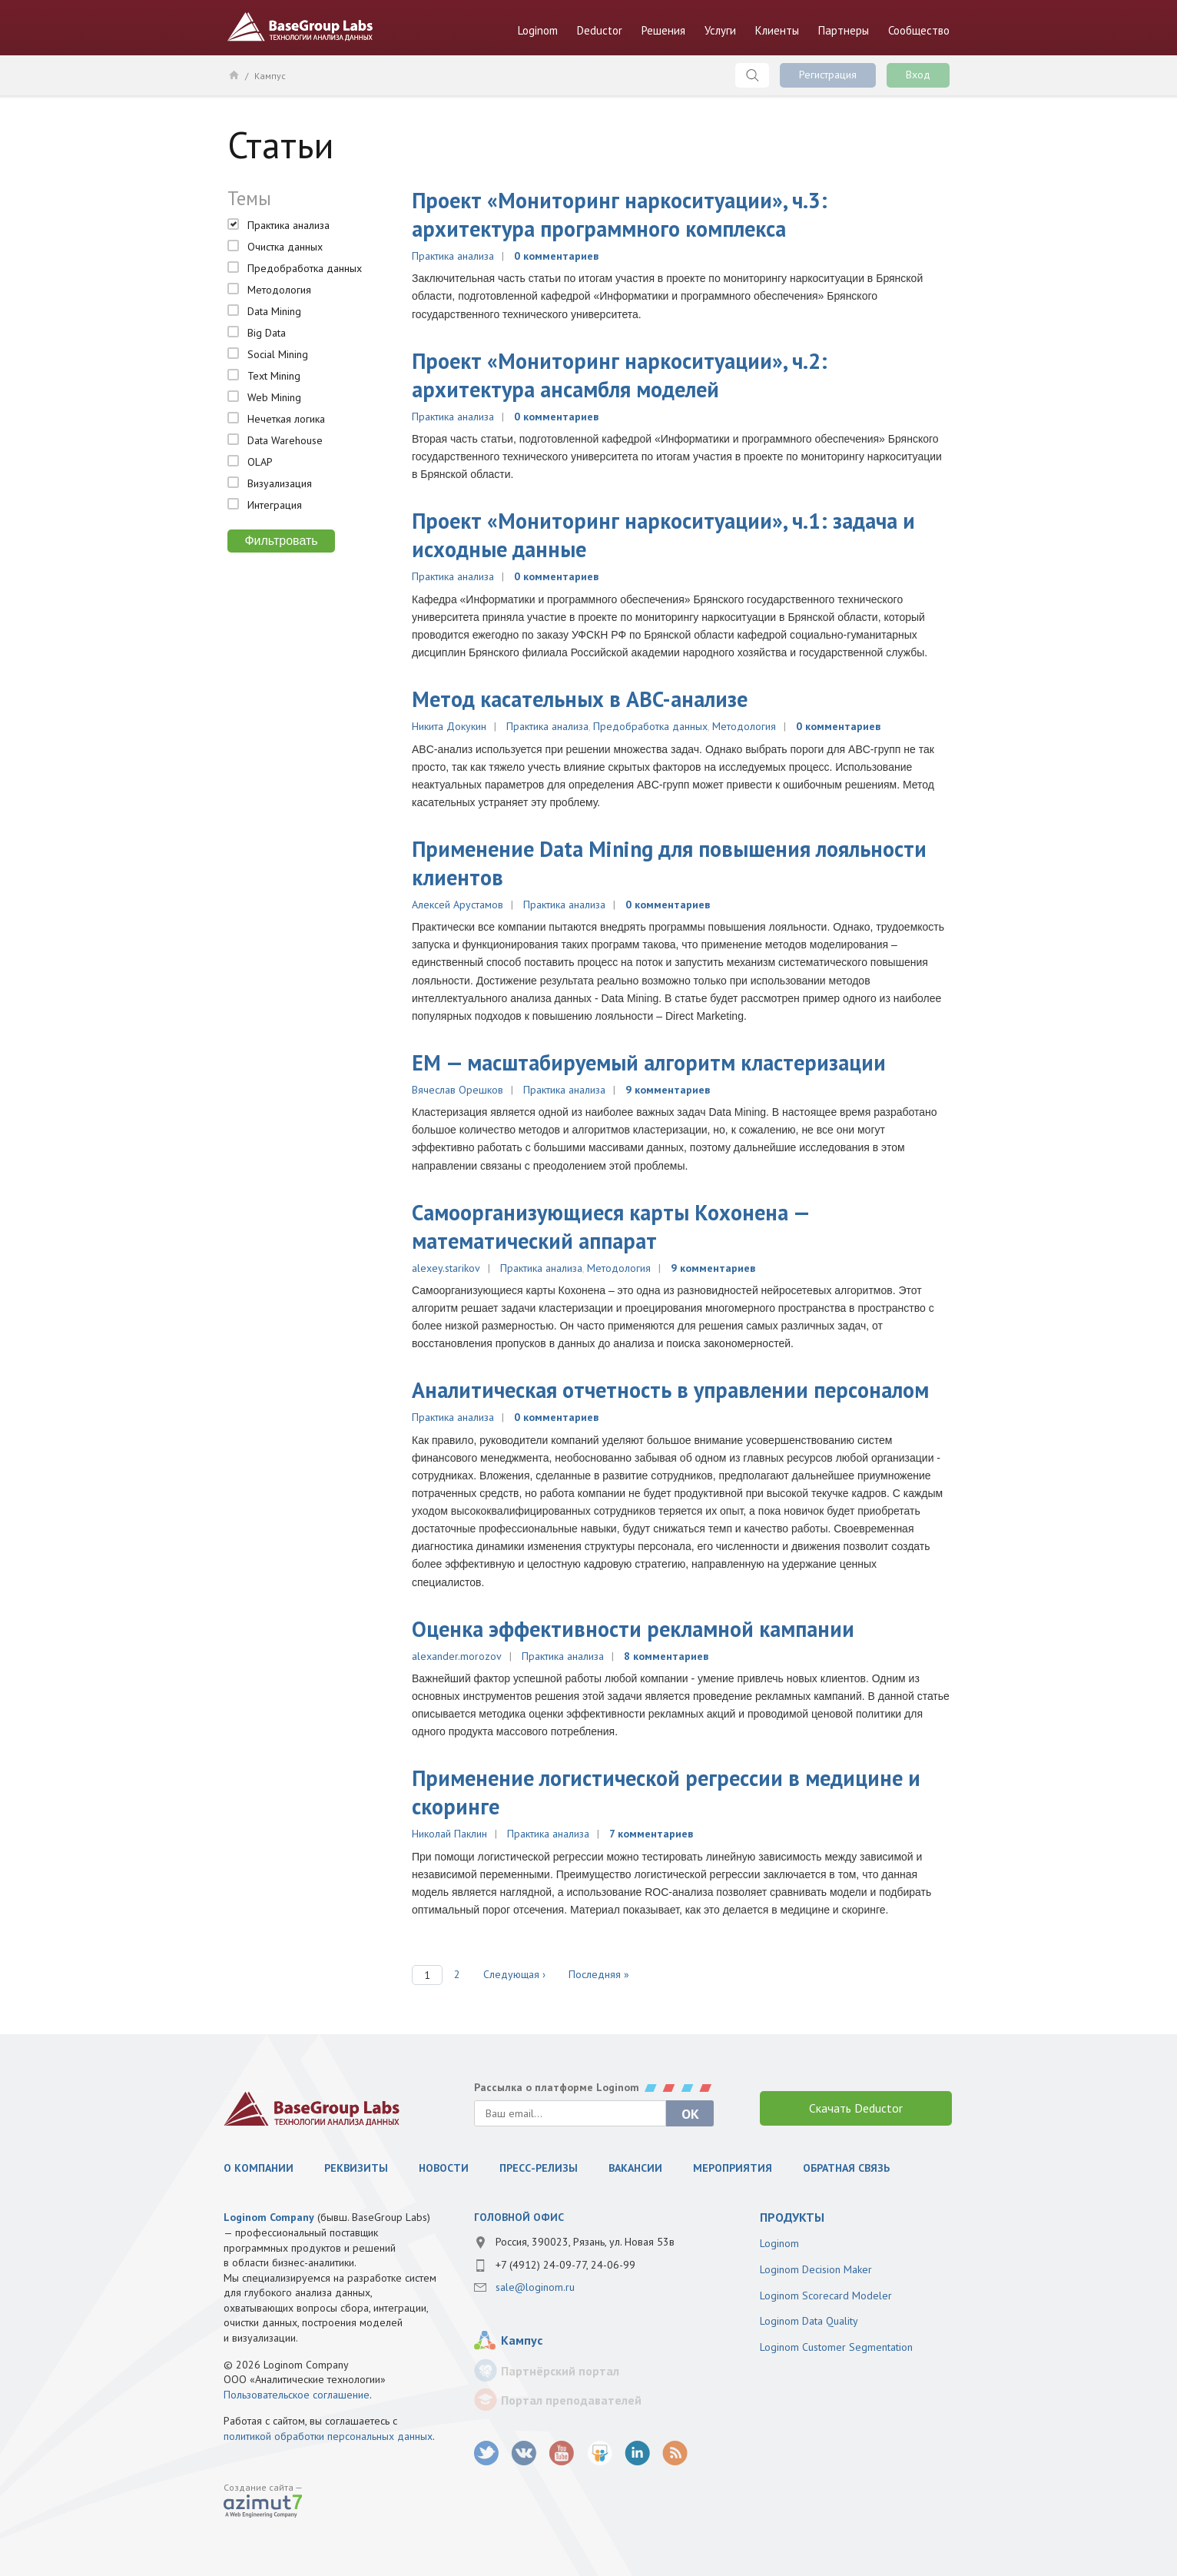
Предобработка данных (304, 268)
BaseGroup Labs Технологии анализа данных (300, 26)
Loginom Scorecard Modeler (826, 2295)
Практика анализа (288, 225)
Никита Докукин (449, 726)
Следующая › (514, 1974)
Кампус (270, 75)
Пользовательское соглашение (297, 2395)
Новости (444, 2168)
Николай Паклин (449, 1834)
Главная (233, 74)
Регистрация (828, 74)
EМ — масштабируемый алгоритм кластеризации (649, 1062)
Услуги (720, 30)
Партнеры (843, 30)
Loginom (538, 30)
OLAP (260, 462)
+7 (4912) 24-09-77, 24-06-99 (565, 2265)
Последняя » (599, 1974)
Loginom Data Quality (809, 2321)
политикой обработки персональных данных (328, 2436)
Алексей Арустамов (457, 904)
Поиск (752, 75)
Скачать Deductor (856, 2108)
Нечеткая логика (286, 419)
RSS (675, 2453)
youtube (562, 2453)
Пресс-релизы (538, 2168)
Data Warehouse (285, 440)
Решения (663, 30)
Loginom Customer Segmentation (836, 2347)
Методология (279, 290)
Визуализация (279, 483)
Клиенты (777, 30)
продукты (792, 2217)
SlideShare (599, 2453)
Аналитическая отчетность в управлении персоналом (670, 1390)
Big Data (266, 333)
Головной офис (519, 2217)
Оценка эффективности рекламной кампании (633, 1629)
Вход (918, 74)
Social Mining (277, 354)
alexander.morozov (457, 1656)
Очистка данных (285, 247)
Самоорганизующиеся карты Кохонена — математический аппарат (610, 1226)
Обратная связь (846, 2168)
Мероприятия (732, 2168)
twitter (486, 2453)
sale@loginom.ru (535, 2287)
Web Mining (274, 397)
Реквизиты (356, 2168)
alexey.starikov (446, 1268)
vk (524, 2453)
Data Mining (274, 311)
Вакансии (635, 2168)
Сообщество (919, 30)
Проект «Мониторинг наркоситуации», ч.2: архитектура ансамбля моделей (619, 375)
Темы (249, 198)
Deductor (599, 30)
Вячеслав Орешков (457, 1090)
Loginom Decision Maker (816, 2269)
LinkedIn (637, 2453)
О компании (258, 2168)
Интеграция (274, 505)
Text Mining (273, 376)
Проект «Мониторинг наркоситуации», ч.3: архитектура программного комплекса (619, 214)
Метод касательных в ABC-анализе (580, 699)
